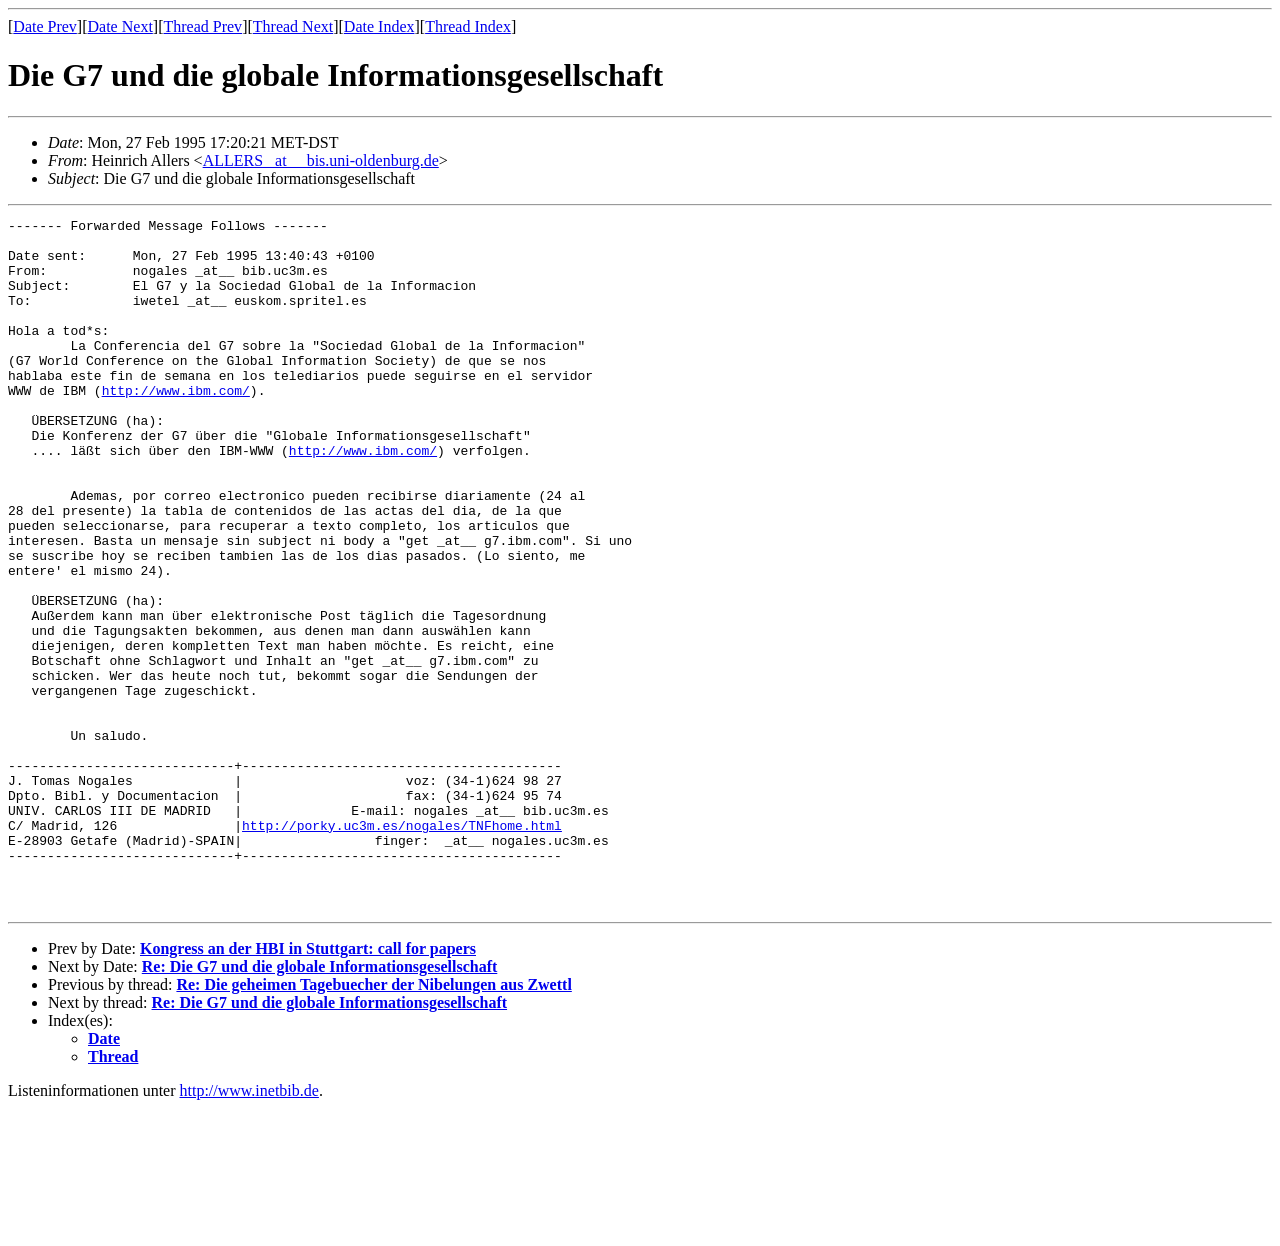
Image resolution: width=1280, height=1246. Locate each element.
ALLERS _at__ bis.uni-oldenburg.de (321, 160)
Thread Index (468, 26)
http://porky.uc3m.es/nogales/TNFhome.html (402, 948)
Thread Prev (202, 26)
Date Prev (45, 26)
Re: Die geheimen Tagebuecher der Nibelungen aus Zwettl (373, 1122)
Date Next (120, 26)
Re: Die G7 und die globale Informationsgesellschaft (320, 1104)
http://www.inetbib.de (249, 1228)
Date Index (379, 26)
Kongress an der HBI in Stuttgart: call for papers (308, 1086)
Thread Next (293, 26)
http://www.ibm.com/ (176, 426)
